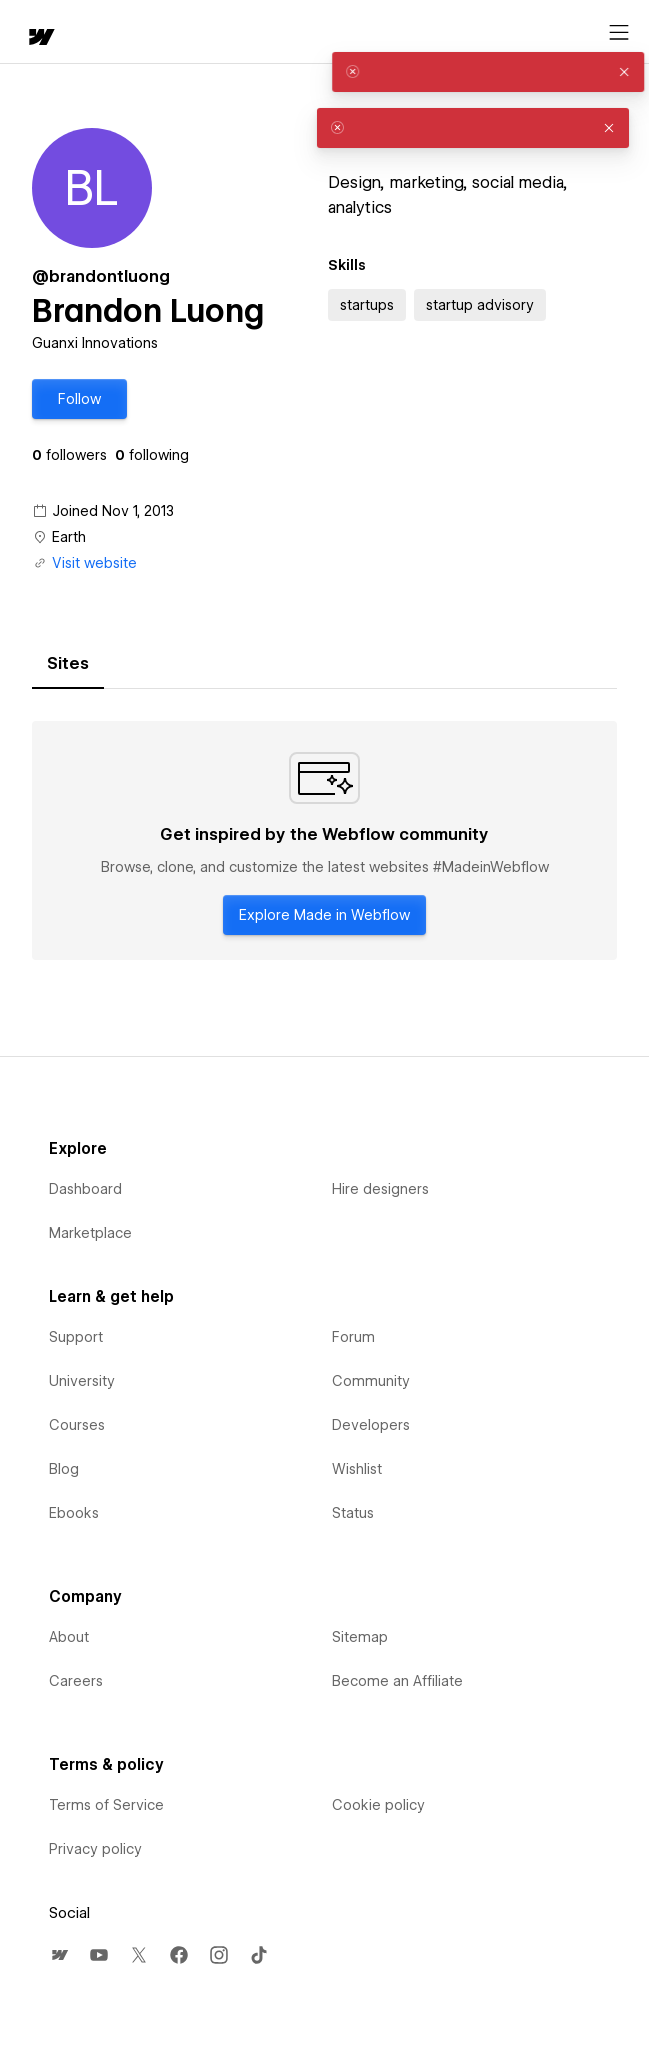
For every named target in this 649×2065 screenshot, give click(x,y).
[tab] (68, 664)
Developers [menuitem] (371, 1425)
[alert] (473, 72)
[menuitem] (59, 1955)
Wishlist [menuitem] (357, 1469)
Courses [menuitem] (77, 1425)
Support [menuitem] (76, 1337)
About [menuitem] (69, 1637)
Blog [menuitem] (64, 1469)
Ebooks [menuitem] (74, 1513)
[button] (79, 399)
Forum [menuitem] (353, 1337)
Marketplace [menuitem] (90, 1233)
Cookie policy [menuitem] (378, 1805)
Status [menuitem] (353, 1513)
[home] (40, 38)
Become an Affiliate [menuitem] (397, 1681)
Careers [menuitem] (76, 1681)
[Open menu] (619, 33)
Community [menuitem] (371, 1381)
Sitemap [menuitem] (360, 1637)
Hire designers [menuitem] (380, 1189)
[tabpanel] (324, 841)
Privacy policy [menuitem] (95, 1849)
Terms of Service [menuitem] (106, 1805)
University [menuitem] (82, 1381)
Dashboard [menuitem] (85, 1189)
